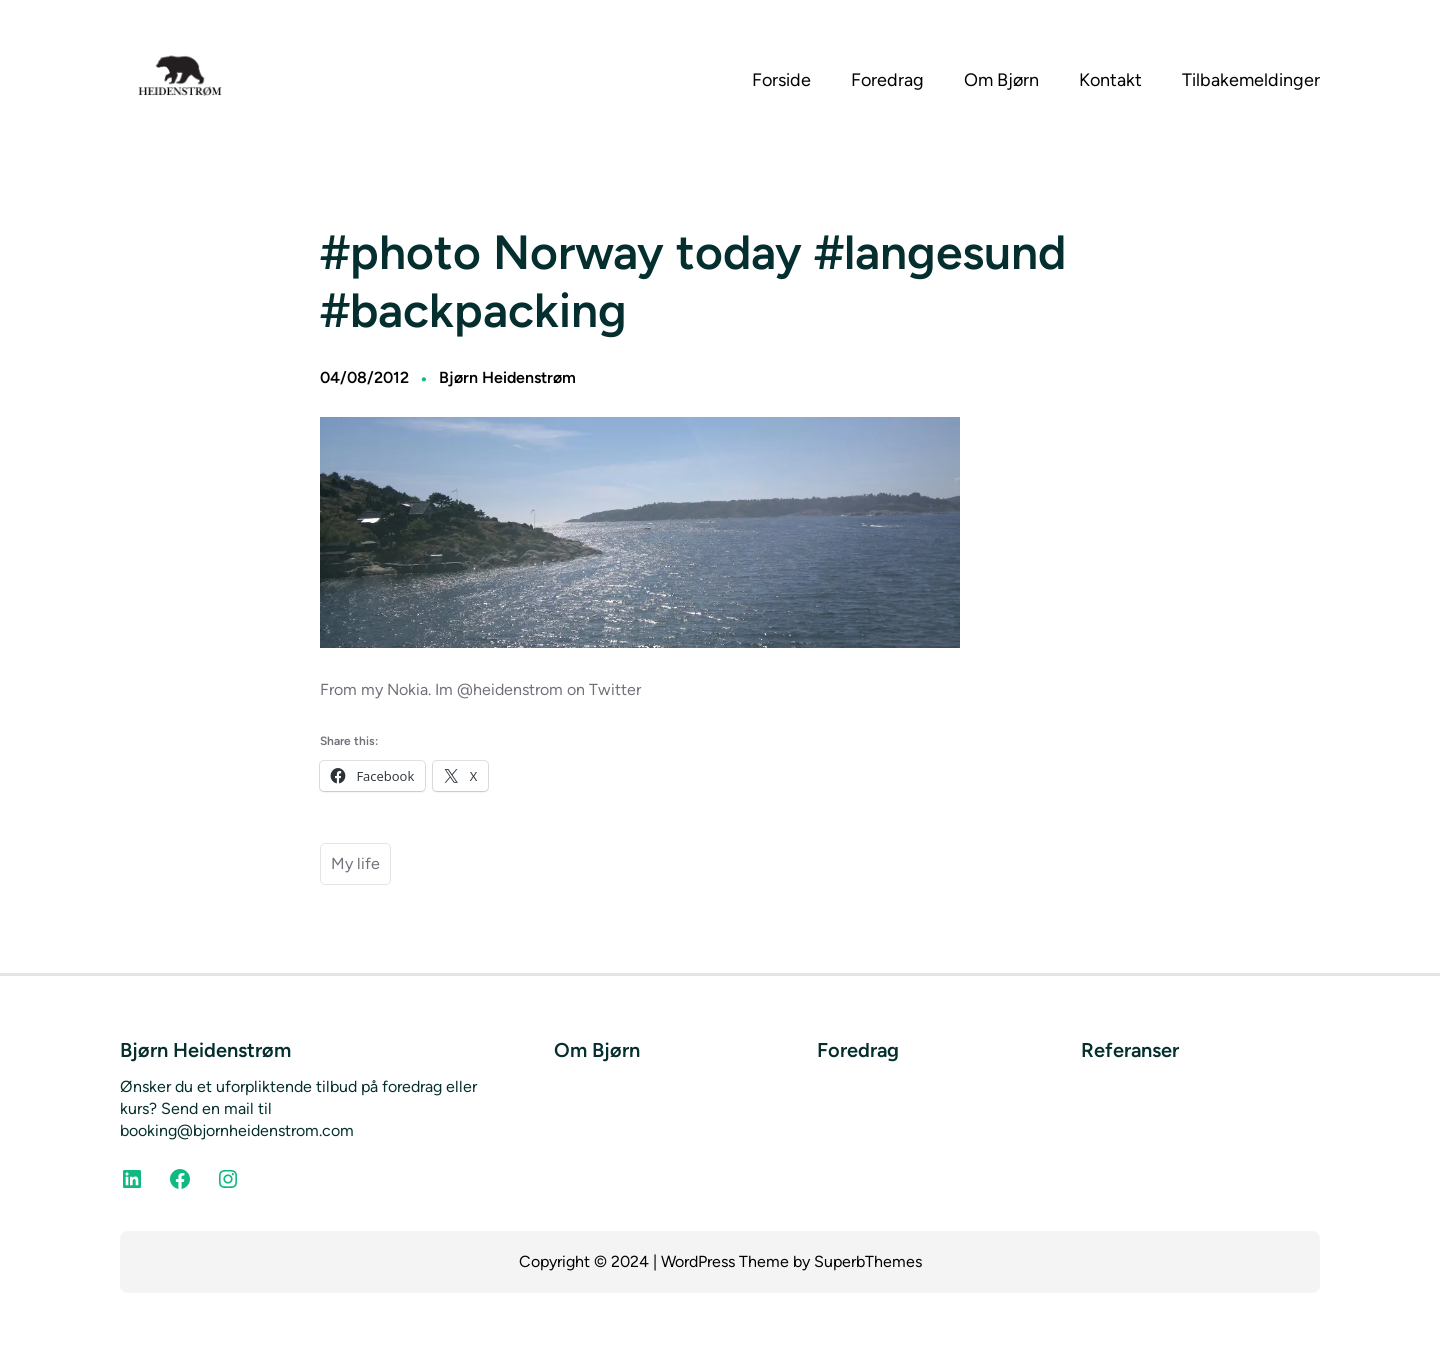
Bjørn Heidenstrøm (507, 377)
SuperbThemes (868, 1261)
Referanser (1130, 1050)
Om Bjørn (597, 1050)
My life (355, 863)
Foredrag (858, 1050)
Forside (781, 80)
